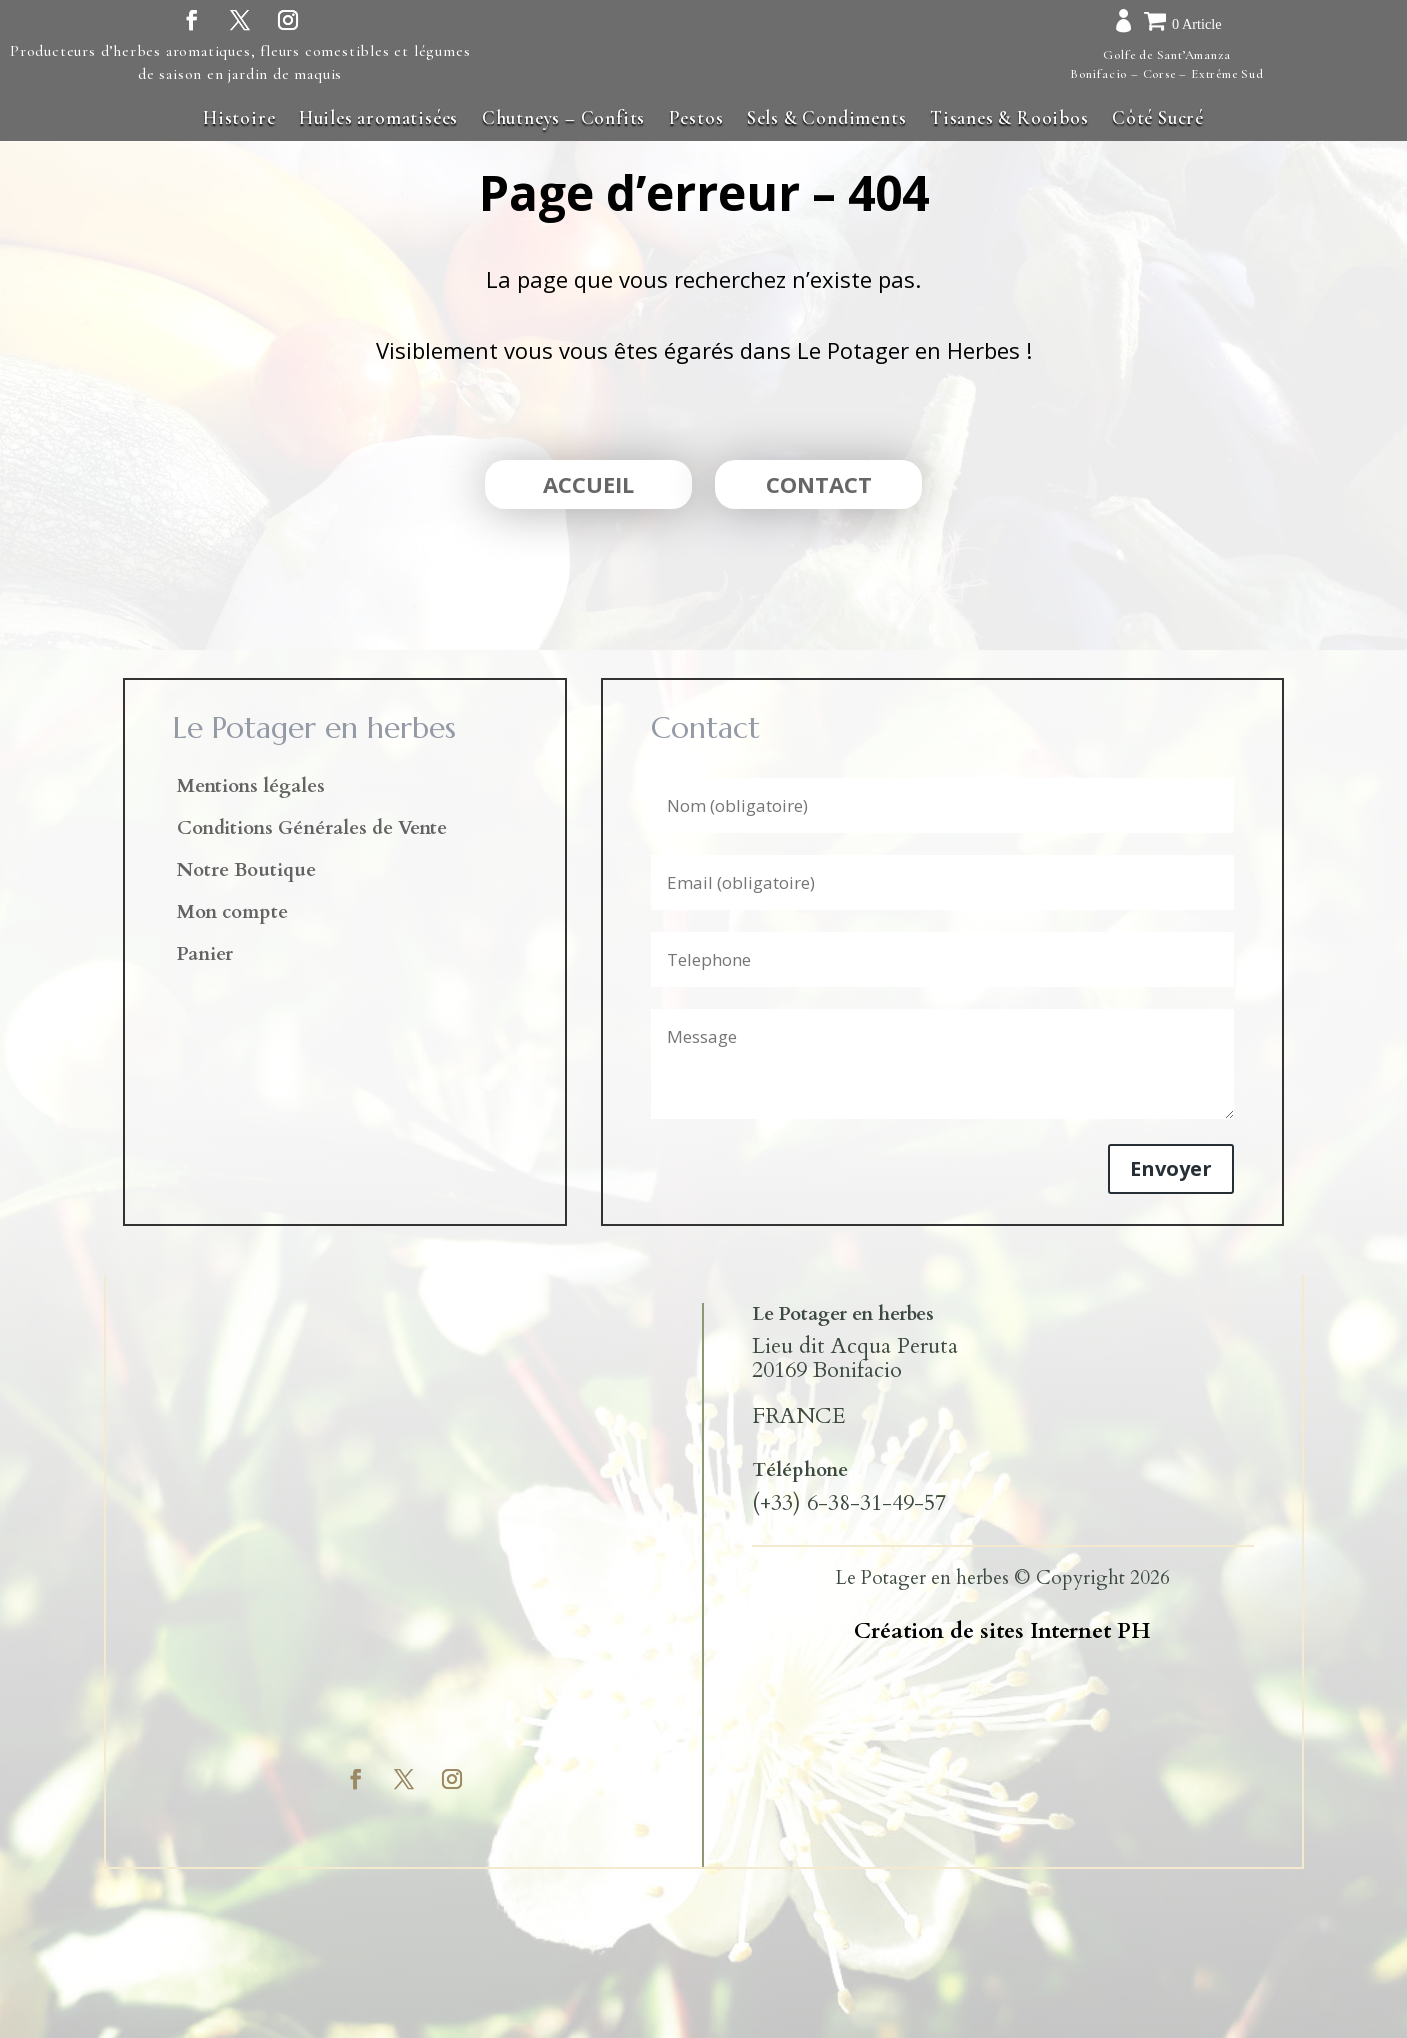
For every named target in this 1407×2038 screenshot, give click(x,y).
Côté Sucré (1158, 117)
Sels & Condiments (827, 117)
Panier (205, 957)
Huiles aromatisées (378, 117)
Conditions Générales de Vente (312, 831)
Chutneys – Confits (563, 117)
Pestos (696, 117)
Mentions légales (251, 789)
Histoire (239, 117)
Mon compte (232, 915)
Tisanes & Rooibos (1009, 117)
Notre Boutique (246, 873)
